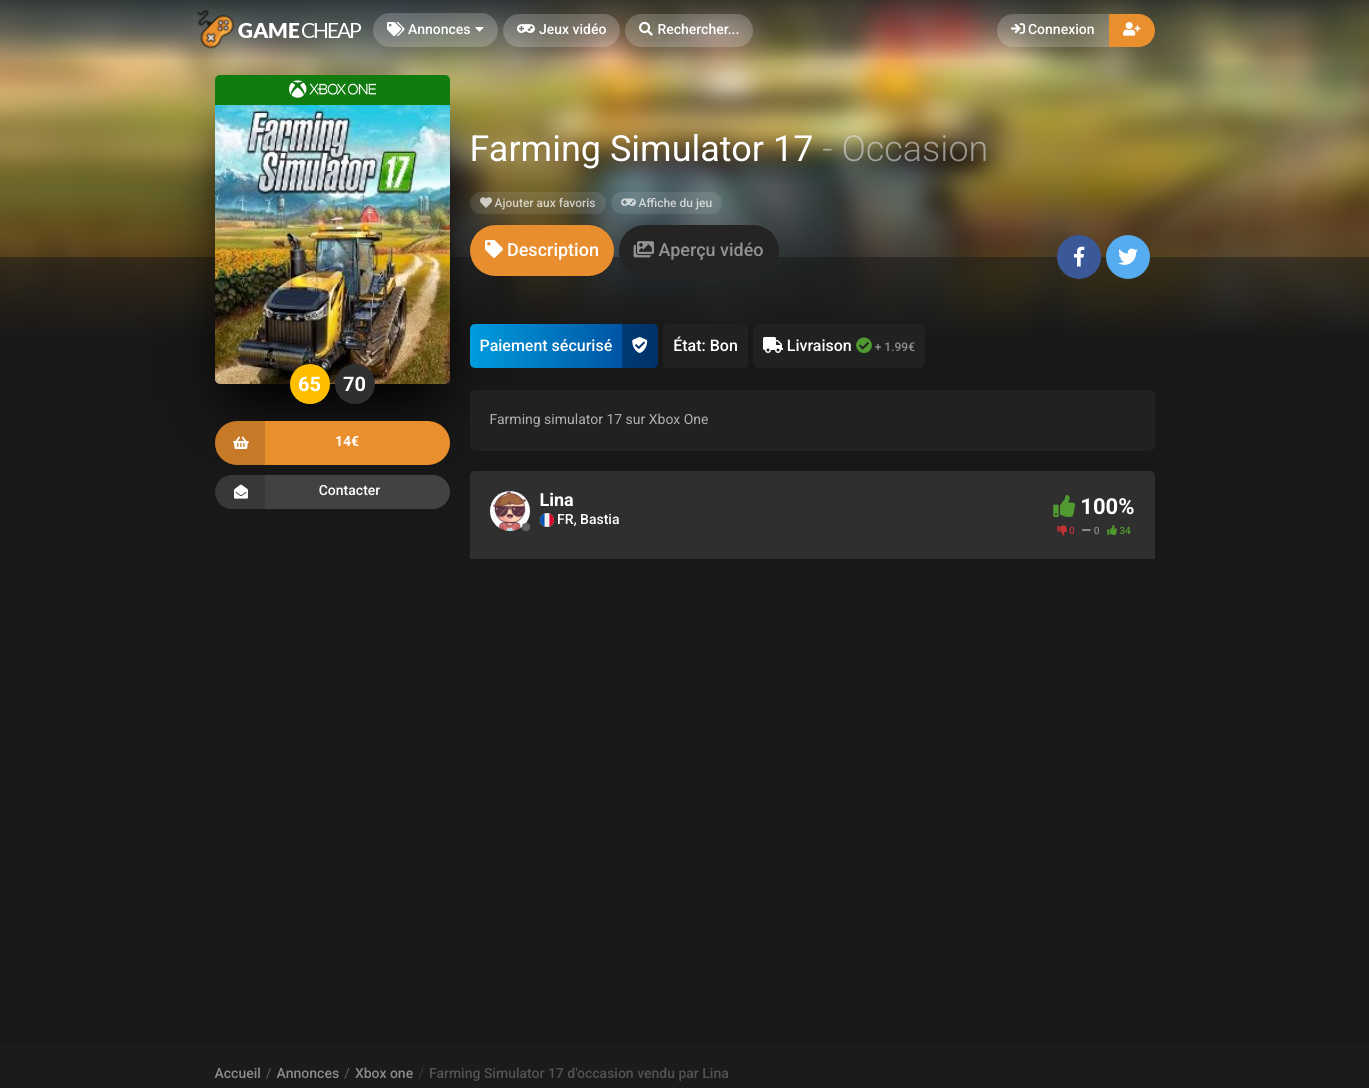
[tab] (542, 250)
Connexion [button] (1053, 30)
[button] (689, 30)
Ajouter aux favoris (538, 203)
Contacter (332, 492)
